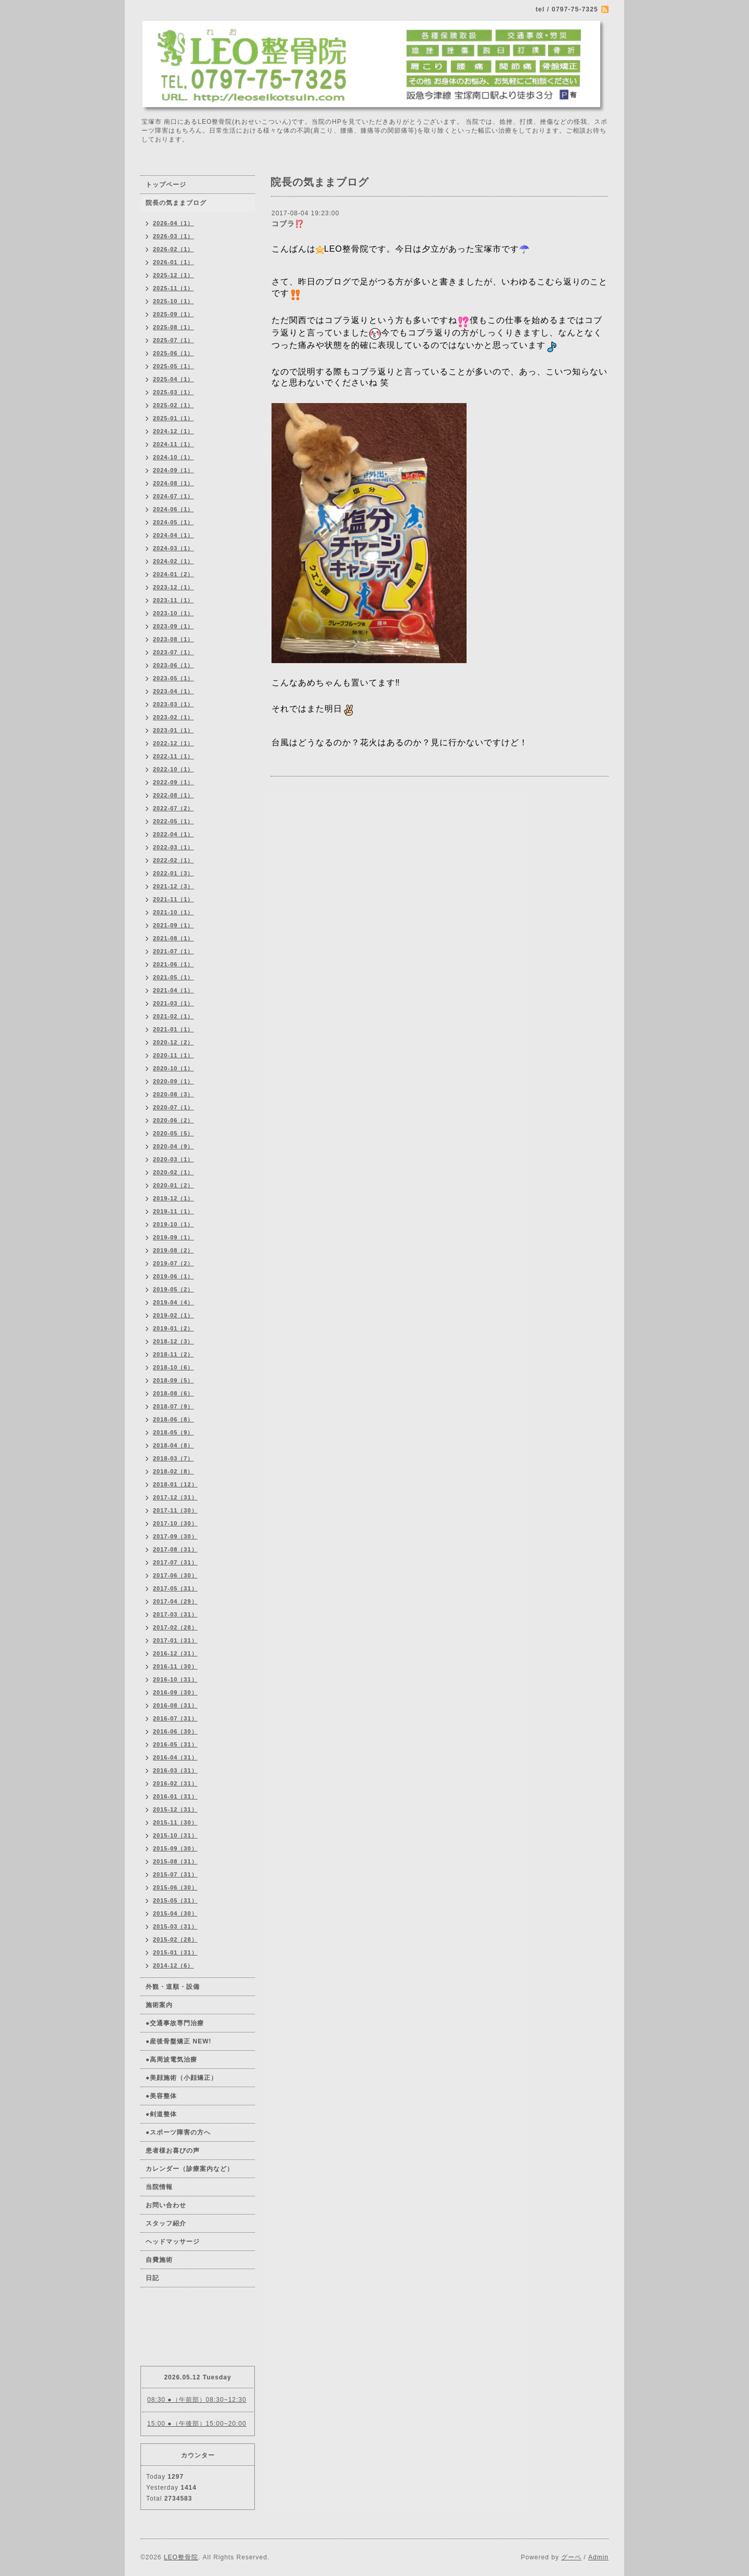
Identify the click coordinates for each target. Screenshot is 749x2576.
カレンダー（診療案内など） (190, 2168)
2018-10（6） (173, 1367)
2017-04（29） (175, 1601)
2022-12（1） (173, 743)
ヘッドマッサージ (173, 2241)
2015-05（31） (175, 1900)
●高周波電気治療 (171, 2059)
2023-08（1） (173, 639)
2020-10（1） (173, 1068)
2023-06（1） (173, 665)
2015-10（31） (175, 1835)
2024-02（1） (173, 561)
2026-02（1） (173, 249)
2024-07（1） (173, 496)
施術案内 (159, 2005)
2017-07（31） (175, 1562)
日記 (152, 2278)
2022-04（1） (173, 834)
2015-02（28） (175, 1939)
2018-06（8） (173, 1419)
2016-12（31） (175, 1653)
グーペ (571, 2557)
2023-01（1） (173, 730)
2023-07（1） (173, 652)
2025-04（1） (173, 379)
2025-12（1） (173, 275)
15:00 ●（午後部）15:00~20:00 (197, 2423)
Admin (598, 2557)
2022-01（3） (173, 873)
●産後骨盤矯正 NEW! (179, 2041)
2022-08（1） (173, 795)
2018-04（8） (173, 1445)
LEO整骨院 (181, 2557)
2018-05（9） (173, 1432)
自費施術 (159, 2259)
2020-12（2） (173, 1042)
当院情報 (159, 2187)
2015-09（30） (175, 1848)
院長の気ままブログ (176, 202)
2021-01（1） (173, 1029)
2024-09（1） (173, 470)
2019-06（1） (173, 1276)
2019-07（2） (173, 1263)
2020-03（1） (173, 1159)
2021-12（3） (173, 886)
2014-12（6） (173, 1965)
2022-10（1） (173, 769)
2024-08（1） (173, 483)
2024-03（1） (173, 548)
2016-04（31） (175, 1757)
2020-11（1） (173, 1055)
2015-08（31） (175, 1861)
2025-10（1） (173, 301)
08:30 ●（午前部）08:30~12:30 (197, 2399)
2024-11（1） (173, 444)
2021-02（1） (173, 1016)
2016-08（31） (175, 1705)
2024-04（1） (173, 535)
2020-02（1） (173, 1172)
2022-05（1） (173, 821)
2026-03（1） (173, 236)
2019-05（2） (173, 1289)
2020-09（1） (173, 1081)
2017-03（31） (175, 1614)
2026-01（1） (173, 262)
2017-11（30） (175, 1510)
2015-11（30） (175, 1822)
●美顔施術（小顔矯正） (181, 2077)
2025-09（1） (173, 314)
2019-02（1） (173, 1315)
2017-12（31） (175, 1497)
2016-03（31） (175, 1770)
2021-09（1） (173, 925)
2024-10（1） (173, 457)
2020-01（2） (173, 1185)
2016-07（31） (175, 1718)
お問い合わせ (166, 2205)
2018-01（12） (175, 1484)
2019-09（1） (173, 1237)
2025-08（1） (173, 327)
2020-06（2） (173, 1120)
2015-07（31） (175, 1874)
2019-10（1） (173, 1224)
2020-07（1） (173, 1107)
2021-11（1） (173, 899)
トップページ (166, 184)
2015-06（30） (175, 1887)
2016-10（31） (175, 1679)
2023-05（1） (173, 678)
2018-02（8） (173, 1471)
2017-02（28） (175, 1627)
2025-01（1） (173, 418)
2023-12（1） (173, 587)
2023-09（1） (173, 626)
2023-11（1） (173, 600)
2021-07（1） (173, 951)
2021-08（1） (173, 938)
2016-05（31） (175, 1744)
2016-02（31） (175, 1783)
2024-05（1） (173, 522)
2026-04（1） (173, 223)
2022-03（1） (173, 847)
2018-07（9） (173, 1406)
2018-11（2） (173, 1354)
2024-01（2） (173, 574)
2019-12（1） (173, 1198)
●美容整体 (161, 2096)
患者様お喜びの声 (173, 2150)
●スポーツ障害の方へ (178, 2132)
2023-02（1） (173, 717)
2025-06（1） (173, 353)
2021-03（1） (173, 1003)
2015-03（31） (175, 1926)
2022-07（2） (173, 808)
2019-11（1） (173, 1211)
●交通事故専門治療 (175, 2023)
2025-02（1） (173, 405)
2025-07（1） (173, 340)
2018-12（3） (173, 1341)
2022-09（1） (173, 782)
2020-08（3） (173, 1094)
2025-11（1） (173, 288)
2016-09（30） (175, 1692)
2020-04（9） (173, 1146)
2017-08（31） (175, 1549)
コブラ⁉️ (288, 223)
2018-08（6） (173, 1393)
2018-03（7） (173, 1458)
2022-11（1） (173, 756)
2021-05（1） (173, 977)
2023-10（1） (173, 613)
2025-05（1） (173, 366)
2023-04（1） (173, 691)
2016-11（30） (175, 1666)
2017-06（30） (175, 1575)
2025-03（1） (173, 392)
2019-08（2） (173, 1250)
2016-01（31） (175, 1796)
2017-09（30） (175, 1536)
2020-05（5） (173, 1133)
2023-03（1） (173, 704)
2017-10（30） (175, 1523)
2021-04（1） (173, 990)
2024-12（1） (173, 431)
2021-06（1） (173, 964)
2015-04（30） (175, 1913)
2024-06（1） (173, 509)
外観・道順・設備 (173, 1986)
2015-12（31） (175, 1809)
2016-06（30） (175, 1731)
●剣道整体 (161, 2114)
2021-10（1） (173, 912)
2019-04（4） (173, 1302)
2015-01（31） (175, 1952)
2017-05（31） (175, 1588)
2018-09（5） (173, 1380)
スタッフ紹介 (166, 2223)
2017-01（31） (175, 1640)
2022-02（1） (173, 860)
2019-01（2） (173, 1328)
